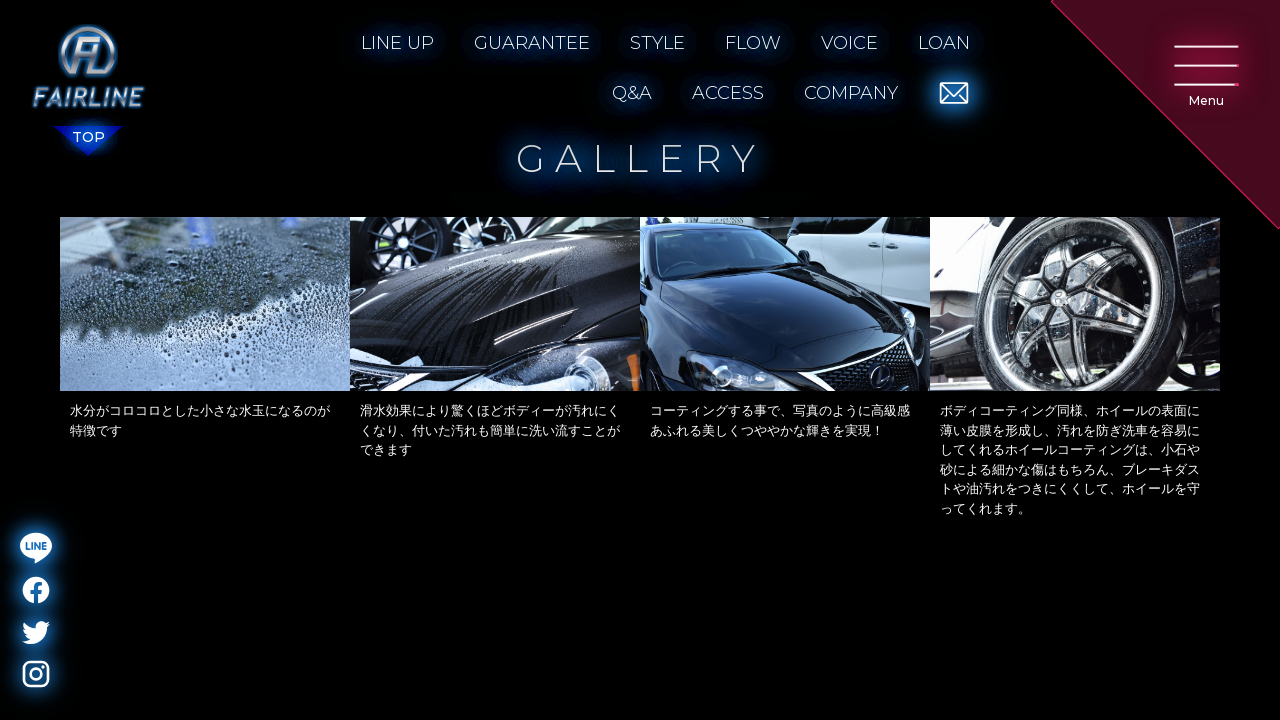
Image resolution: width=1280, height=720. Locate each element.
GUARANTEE (532, 43)
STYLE (657, 43)
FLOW (753, 43)
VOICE (849, 43)
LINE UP (397, 43)
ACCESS (728, 93)
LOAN (944, 43)
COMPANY (851, 93)
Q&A (632, 93)
